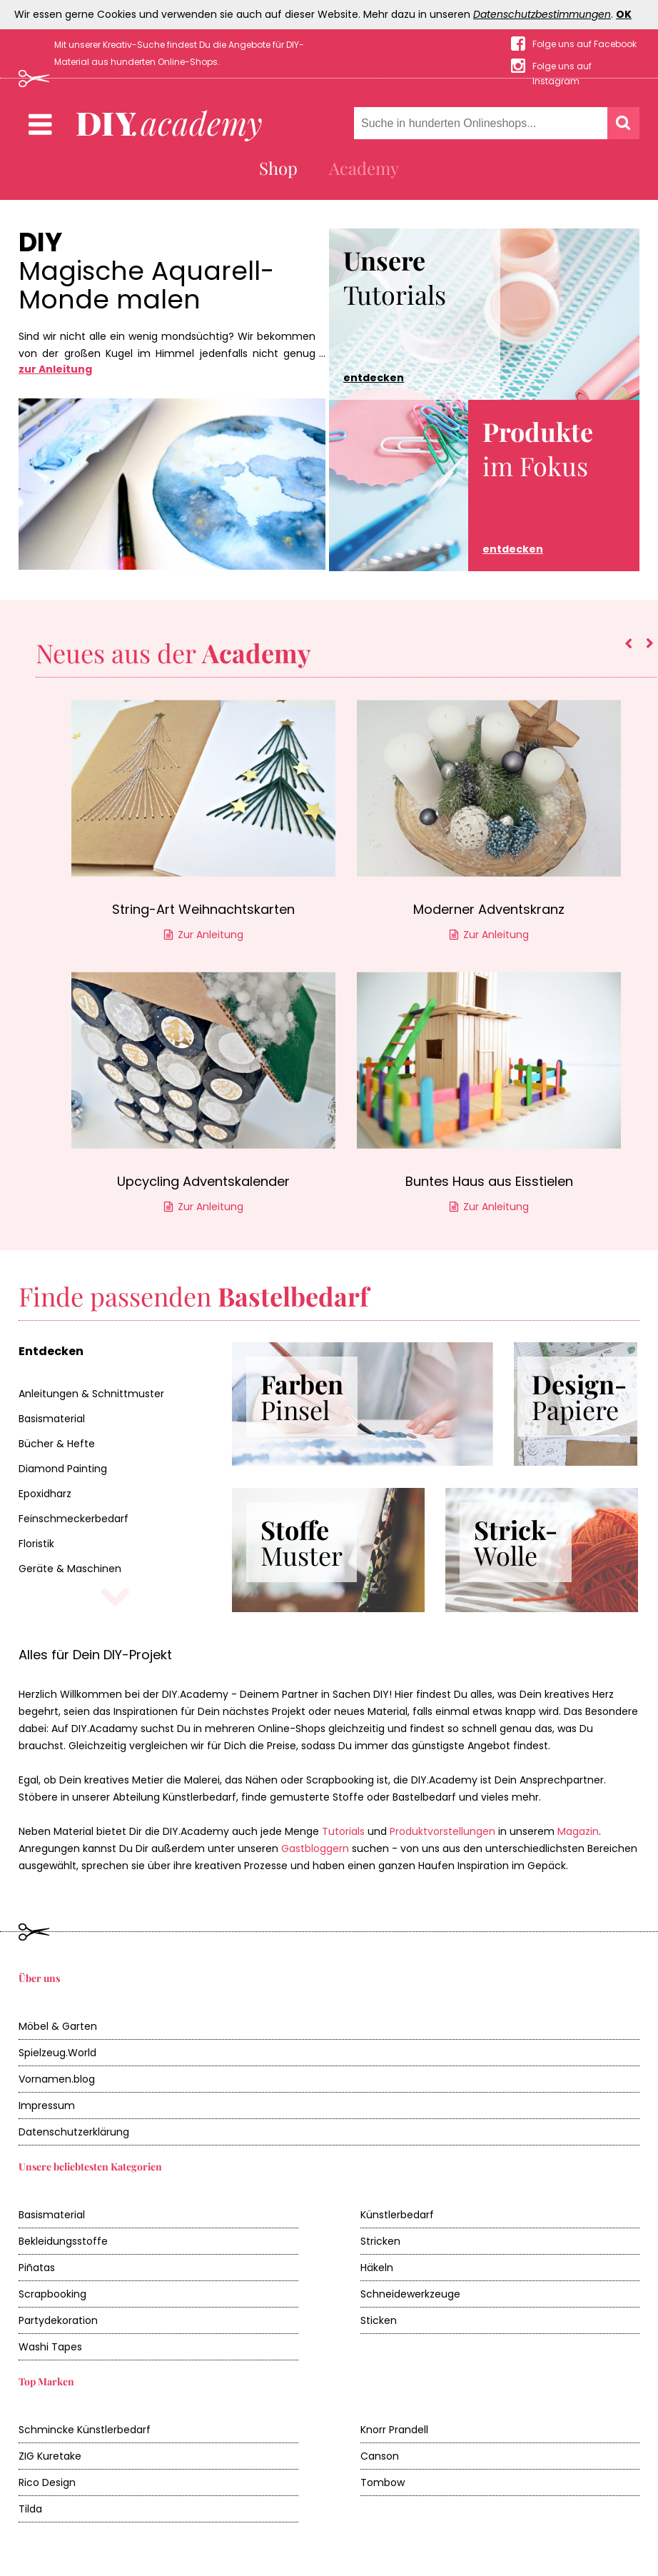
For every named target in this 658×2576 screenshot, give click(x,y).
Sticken (378, 2320)
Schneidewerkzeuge (410, 2294)
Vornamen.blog (57, 2079)
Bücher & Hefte (57, 1444)
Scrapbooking (52, 2294)
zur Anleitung (55, 369)
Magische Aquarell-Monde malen (146, 285)
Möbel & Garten (58, 2026)
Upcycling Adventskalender (203, 1181)
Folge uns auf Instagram (562, 67)
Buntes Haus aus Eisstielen (489, 1181)
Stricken (380, 2241)
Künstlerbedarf (397, 2215)
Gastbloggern (315, 1848)
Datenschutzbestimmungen (542, 14)
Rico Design (47, 2482)
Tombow (382, 2482)
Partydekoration (58, 2320)
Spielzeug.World (57, 2053)
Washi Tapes (50, 2347)
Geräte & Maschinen (70, 1568)
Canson (379, 2456)
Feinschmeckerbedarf (73, 1518)
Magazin (578, 1831)
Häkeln (376, 2267)
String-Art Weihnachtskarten (203, 909)
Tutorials (394, 314)
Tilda (30, 2509)
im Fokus (537, 485)
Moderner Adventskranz (489, 909)
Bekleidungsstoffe (63, 2241)
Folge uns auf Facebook (584, 44)
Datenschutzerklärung (74, 2132)
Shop (278, 167)
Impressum (47, 2105)
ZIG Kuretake (50, 2456)
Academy (364, 167)
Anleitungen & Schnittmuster (91, 1394)
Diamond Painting (63, 1468)
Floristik (36, 1543)
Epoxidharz (45, 1493)
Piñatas (37, 2267)
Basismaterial (52, 1419)
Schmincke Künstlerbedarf (85, 2429)
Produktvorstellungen (442, 1831)
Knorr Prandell (394, 2429)
